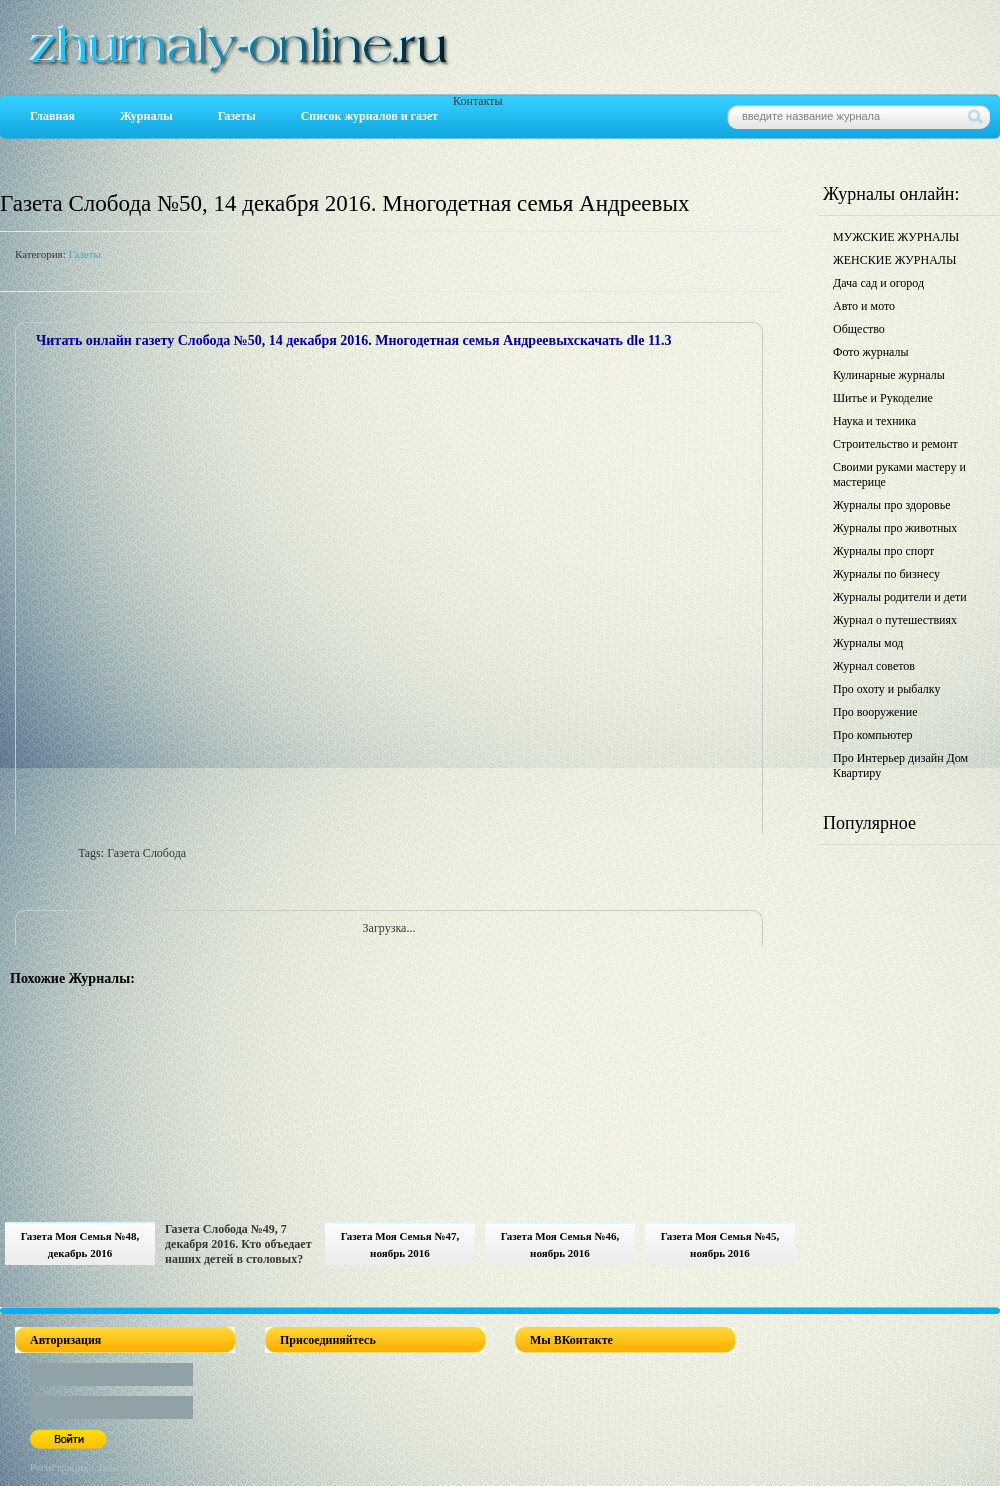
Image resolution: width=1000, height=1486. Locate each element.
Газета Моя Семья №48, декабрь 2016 (80, 1244)
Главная (52, 116)
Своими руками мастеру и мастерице (899, 474)
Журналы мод (868, 643)
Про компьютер (873, 735)
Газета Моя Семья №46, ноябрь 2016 (560, 1244)
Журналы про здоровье (892, 505)
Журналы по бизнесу (886, 574)
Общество (859, 329)
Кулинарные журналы (889, 375)
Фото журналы (871, 352)
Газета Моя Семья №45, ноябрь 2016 (720, 1244)
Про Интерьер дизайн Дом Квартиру (900, 765)
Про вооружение (875, 712)
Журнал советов (874, 666)
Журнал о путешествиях (895, 620)
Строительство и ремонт (895, 444)
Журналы (146, 116)
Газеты (237, 116)
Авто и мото (864, 306)
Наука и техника (874, 421)
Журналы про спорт (883, 551)
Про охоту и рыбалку (887, 689)
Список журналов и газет (369, 116)
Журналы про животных (895, 528)
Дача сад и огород (878, 283)
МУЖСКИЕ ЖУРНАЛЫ (896, 237)
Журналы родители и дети (900, 597)
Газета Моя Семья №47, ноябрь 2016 (400, 1244)
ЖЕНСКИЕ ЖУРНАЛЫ (894, 260)
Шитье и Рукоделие (883, 398)
